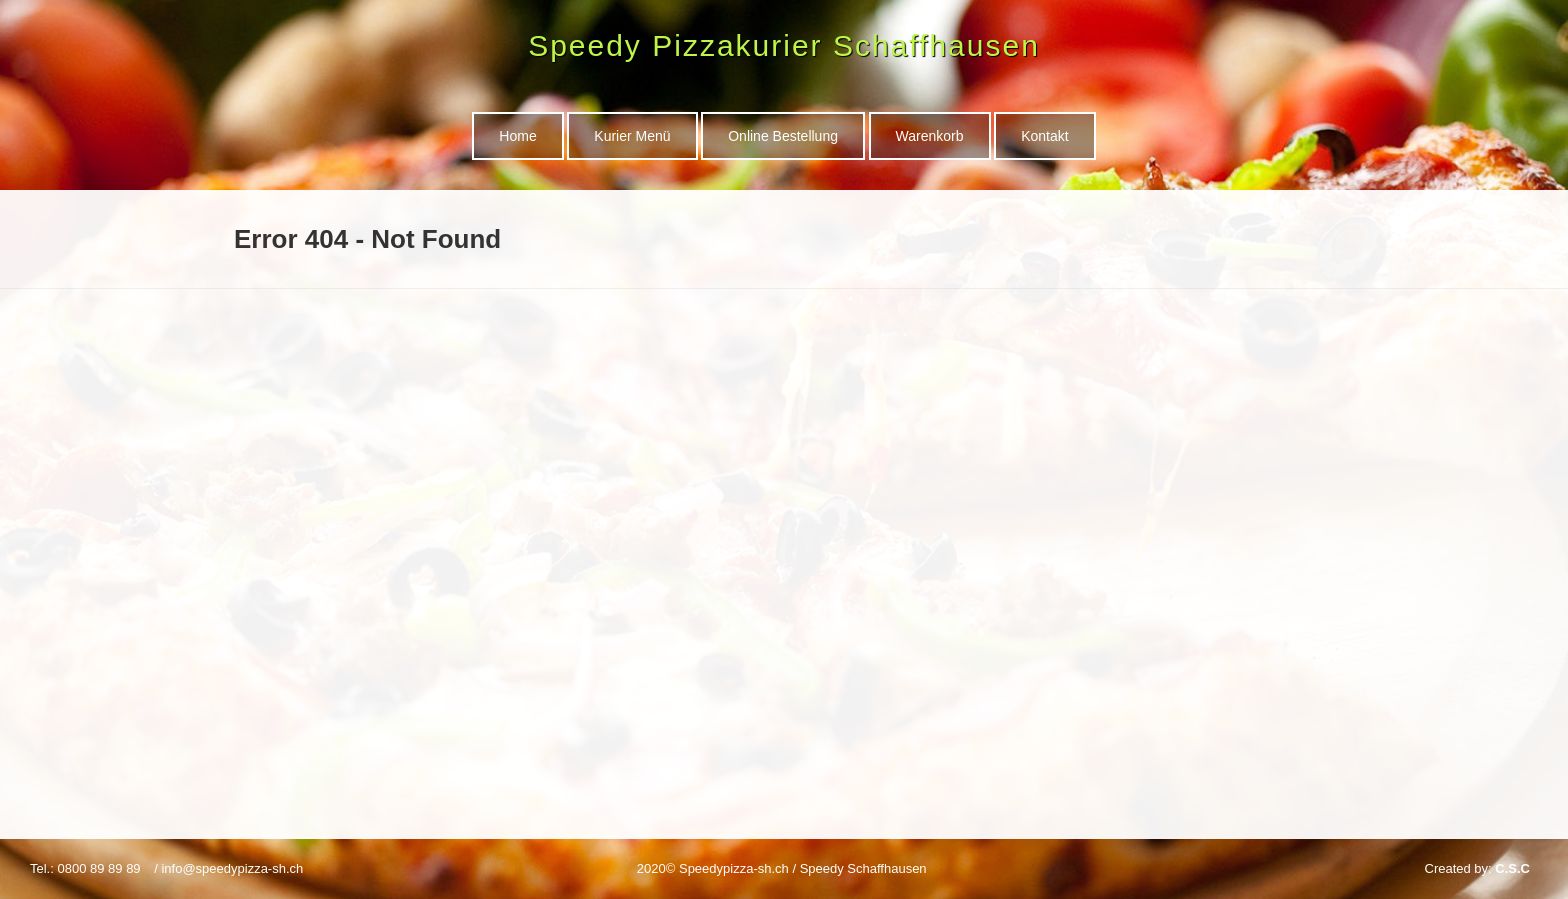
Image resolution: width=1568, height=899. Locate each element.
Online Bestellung (783, 136)
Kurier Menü (632, 136)
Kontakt (1044, 136)
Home (517, 136)
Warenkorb (930, 136)
